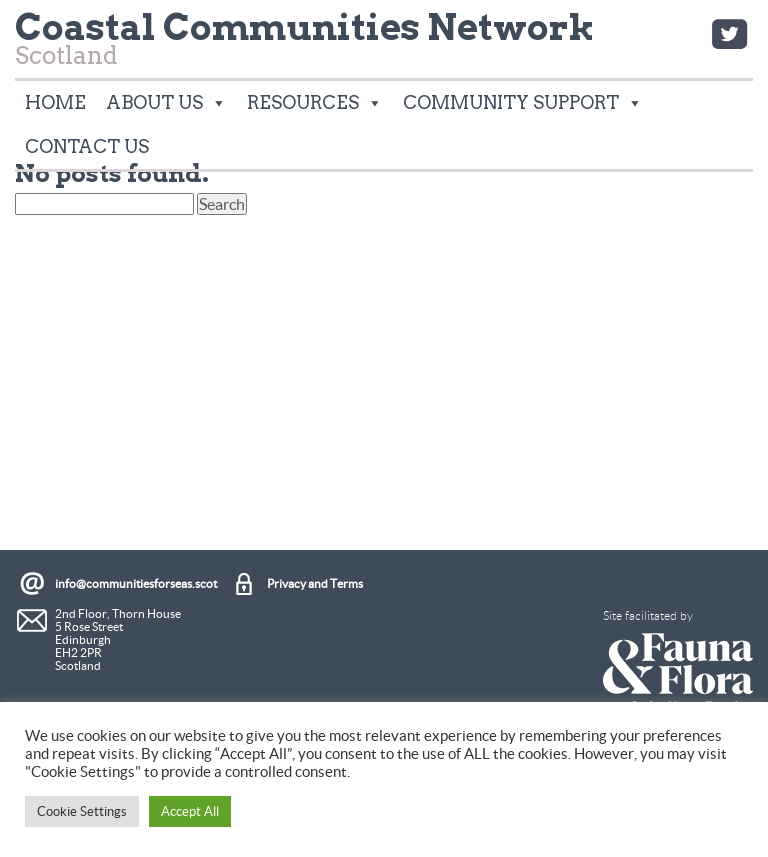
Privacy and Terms (315, 583)
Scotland (304, 43)
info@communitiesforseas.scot (136, 583)
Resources (315, 103)
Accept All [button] (190, 811)
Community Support (523, 103)
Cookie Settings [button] (82, 811)
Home (55, 102)
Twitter (729, 34)
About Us (166, 103)
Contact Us (87, 146)
